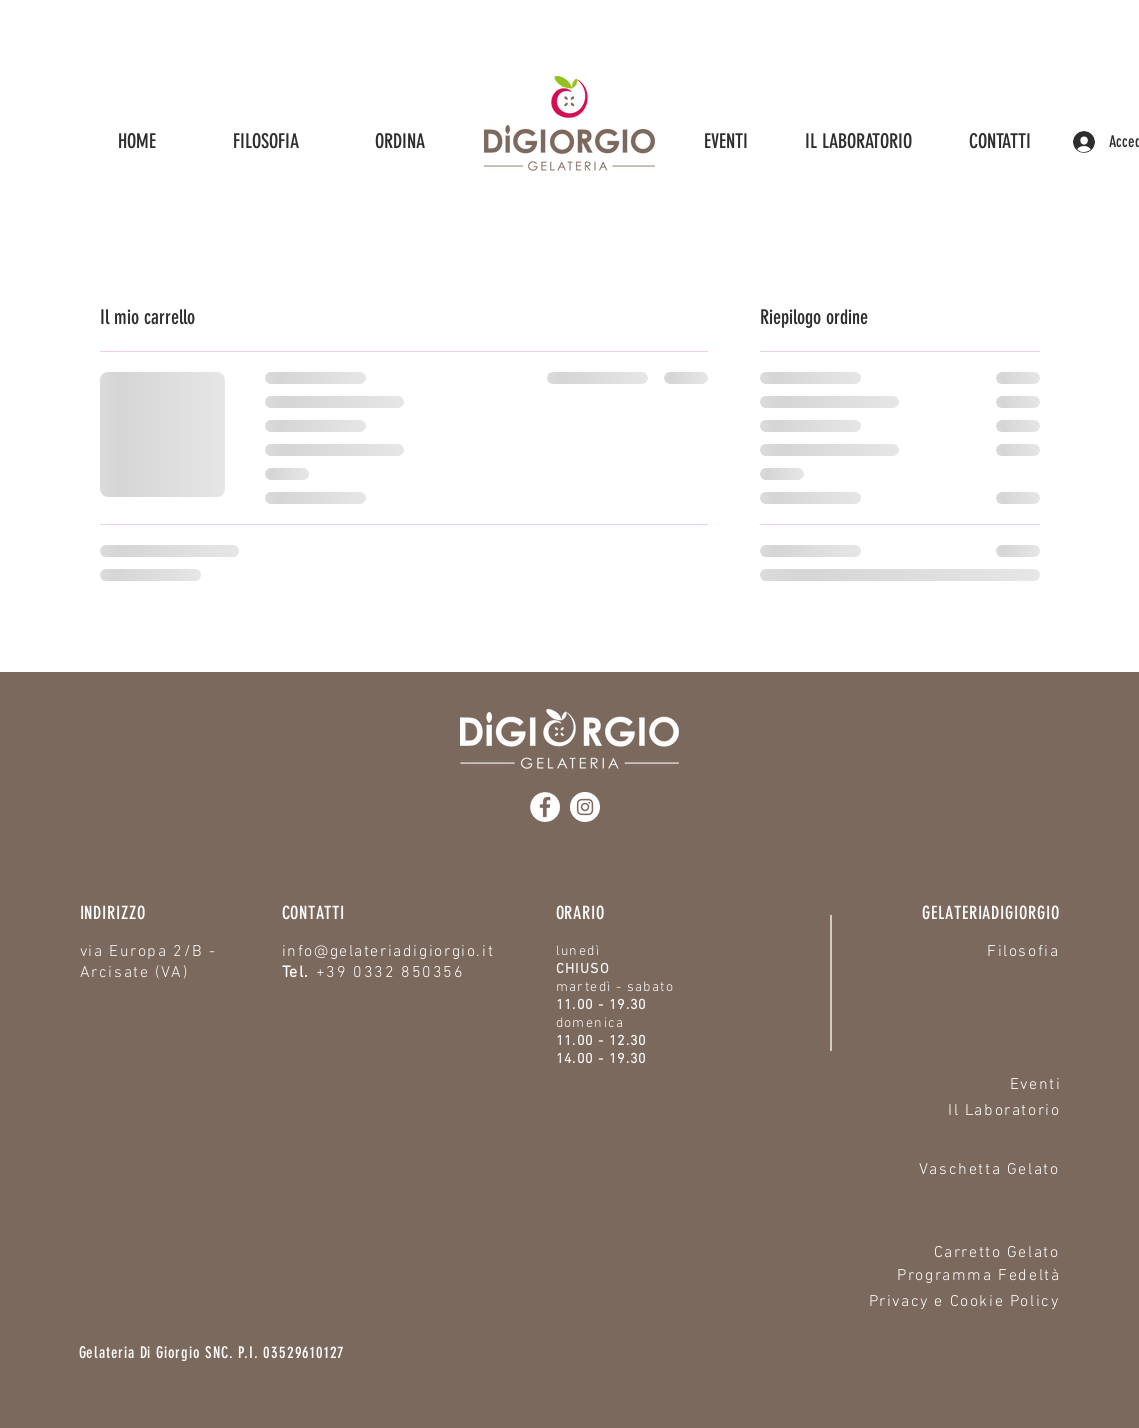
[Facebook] (545, 807)
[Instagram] (585, 807)
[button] (400, 141)
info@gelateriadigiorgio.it (388, 952)
